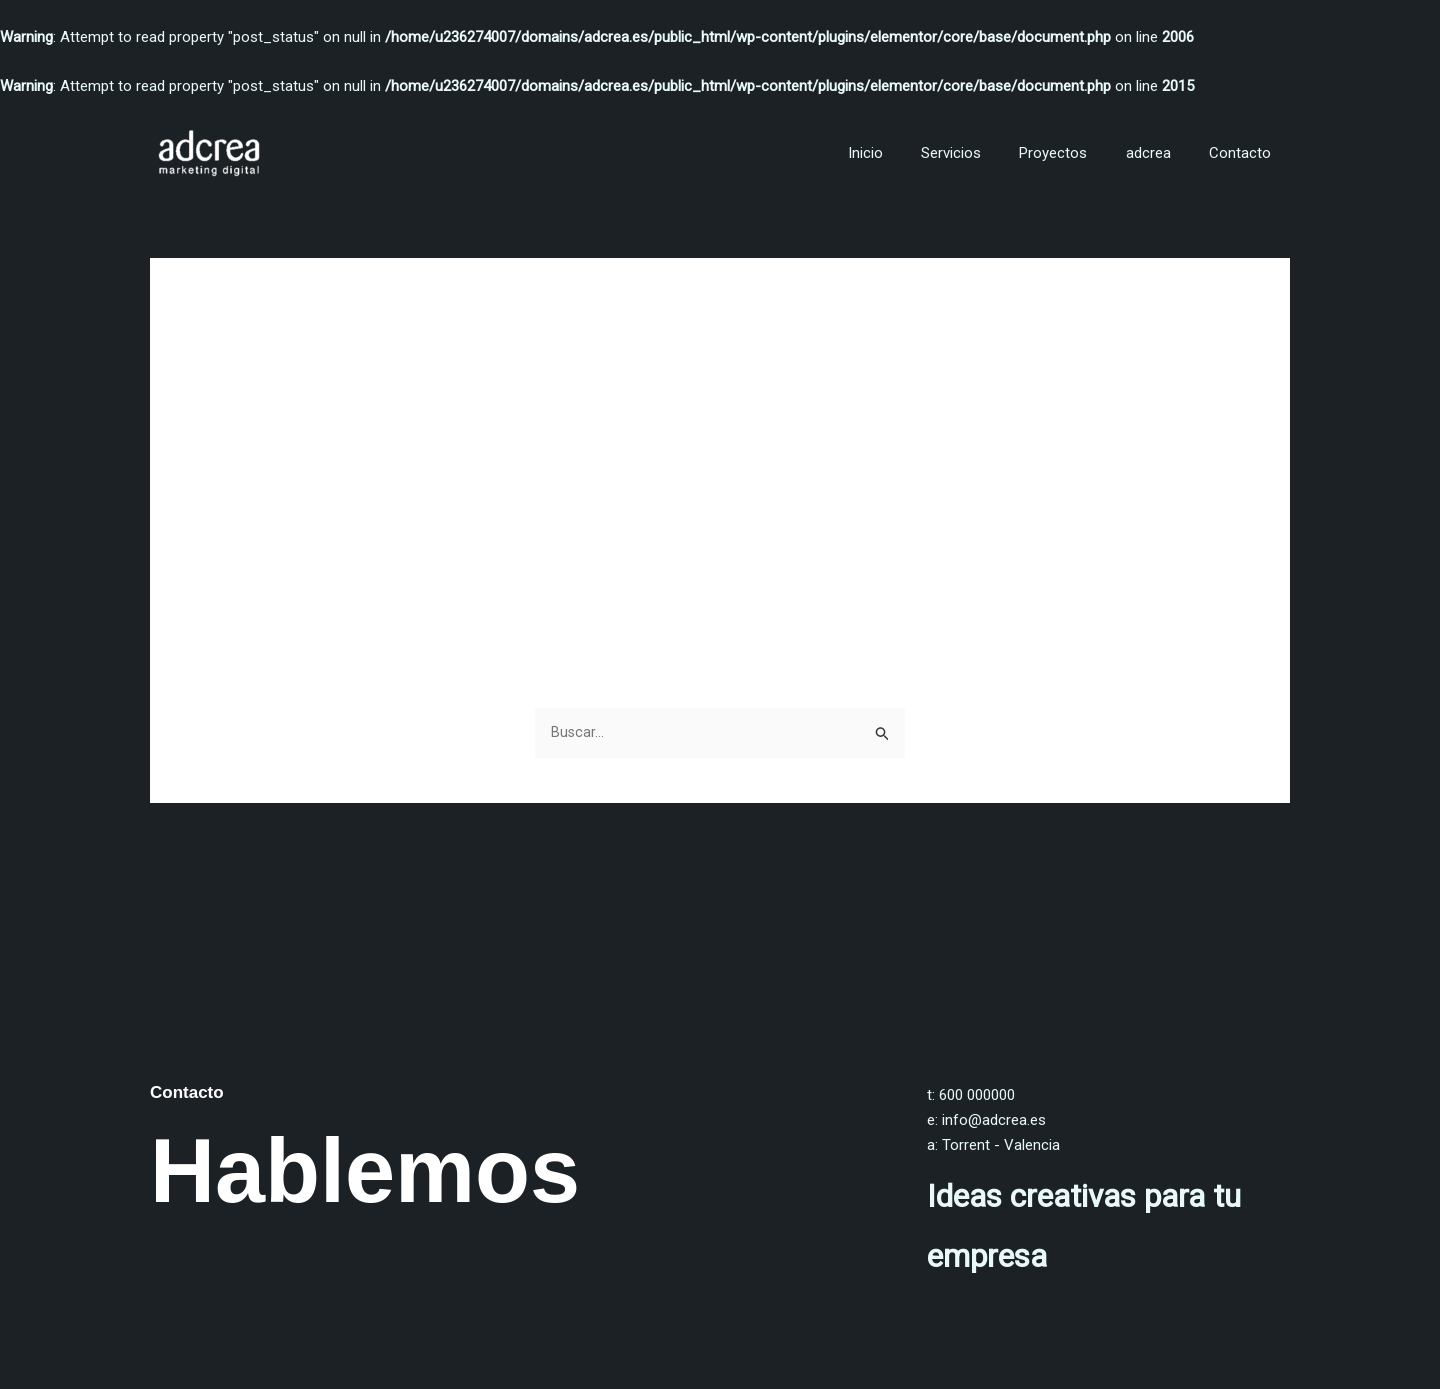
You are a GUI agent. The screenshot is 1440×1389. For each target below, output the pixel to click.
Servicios (980, 153)
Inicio (902, 153)
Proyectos (1074, 153)
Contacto (1244, 153)
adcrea (1160, 153)
